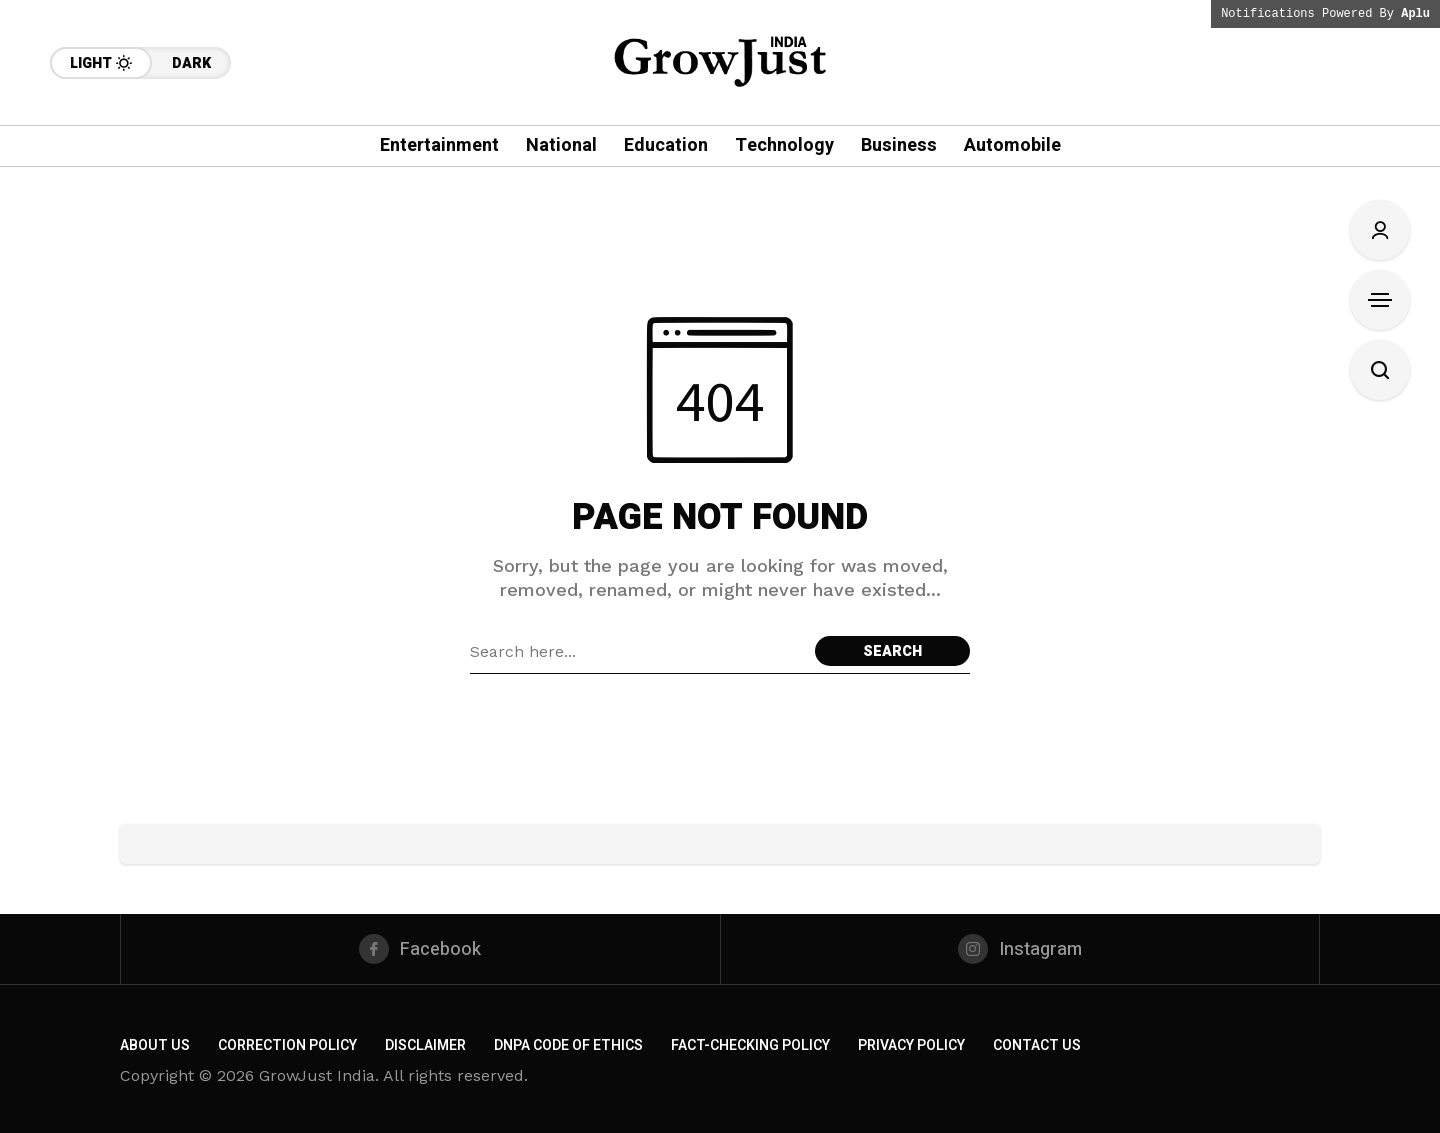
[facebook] (420, 949)
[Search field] (637, 651)
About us (155, 1045)
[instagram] (1020, 949)
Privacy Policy (911, 1045)
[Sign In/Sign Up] (1380, 230)
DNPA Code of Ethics (568, 1045)
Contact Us (1037, 1045)
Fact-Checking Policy (750, 1045)
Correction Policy (287, 1045)
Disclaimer (425, 1045)
